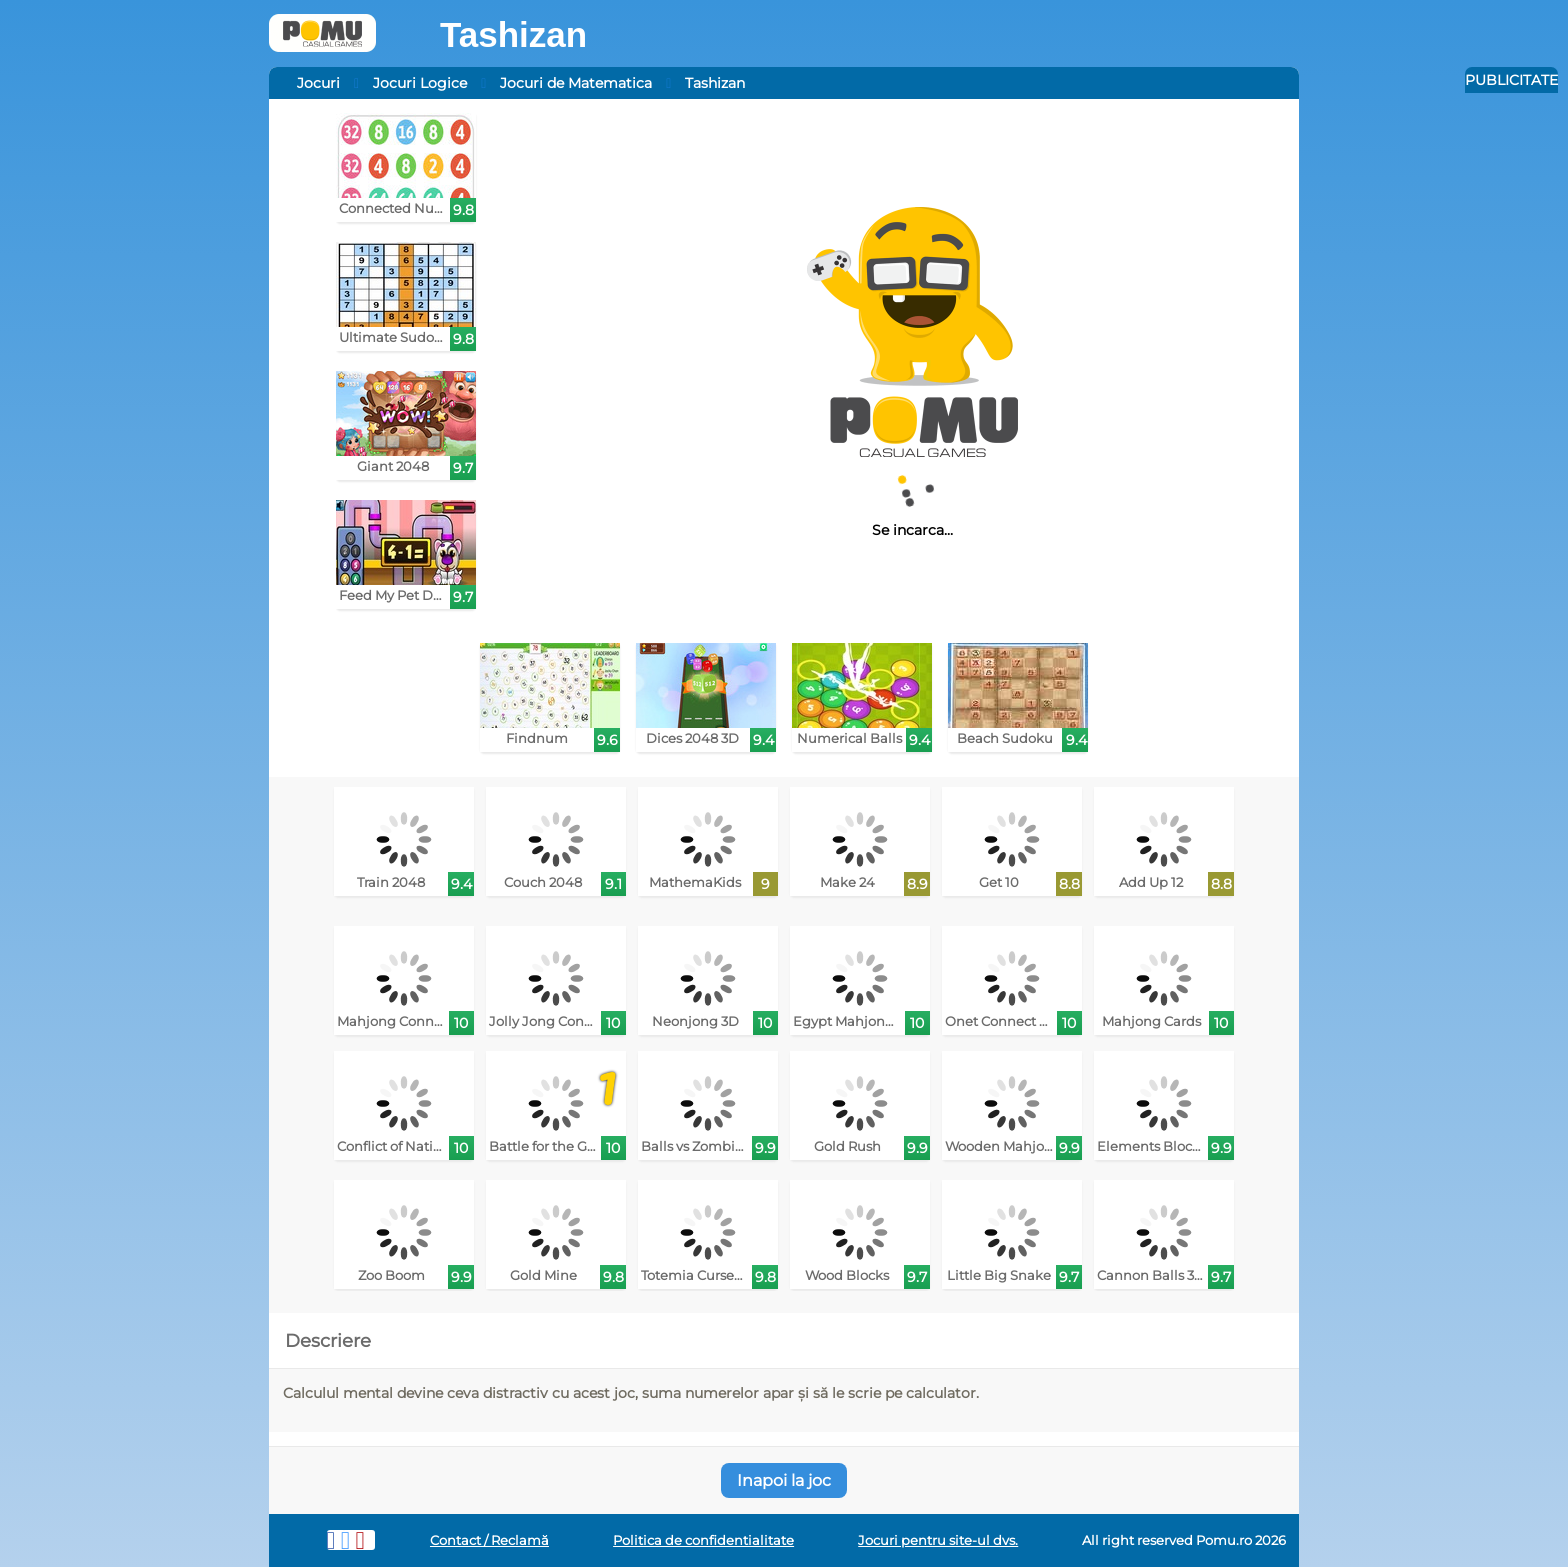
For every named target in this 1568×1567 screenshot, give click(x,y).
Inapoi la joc (784, 1480)
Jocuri (318, 83)
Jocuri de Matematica (576, 83)
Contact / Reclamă (489, 1540)
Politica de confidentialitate (703, 1540)
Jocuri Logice (420, 83)
